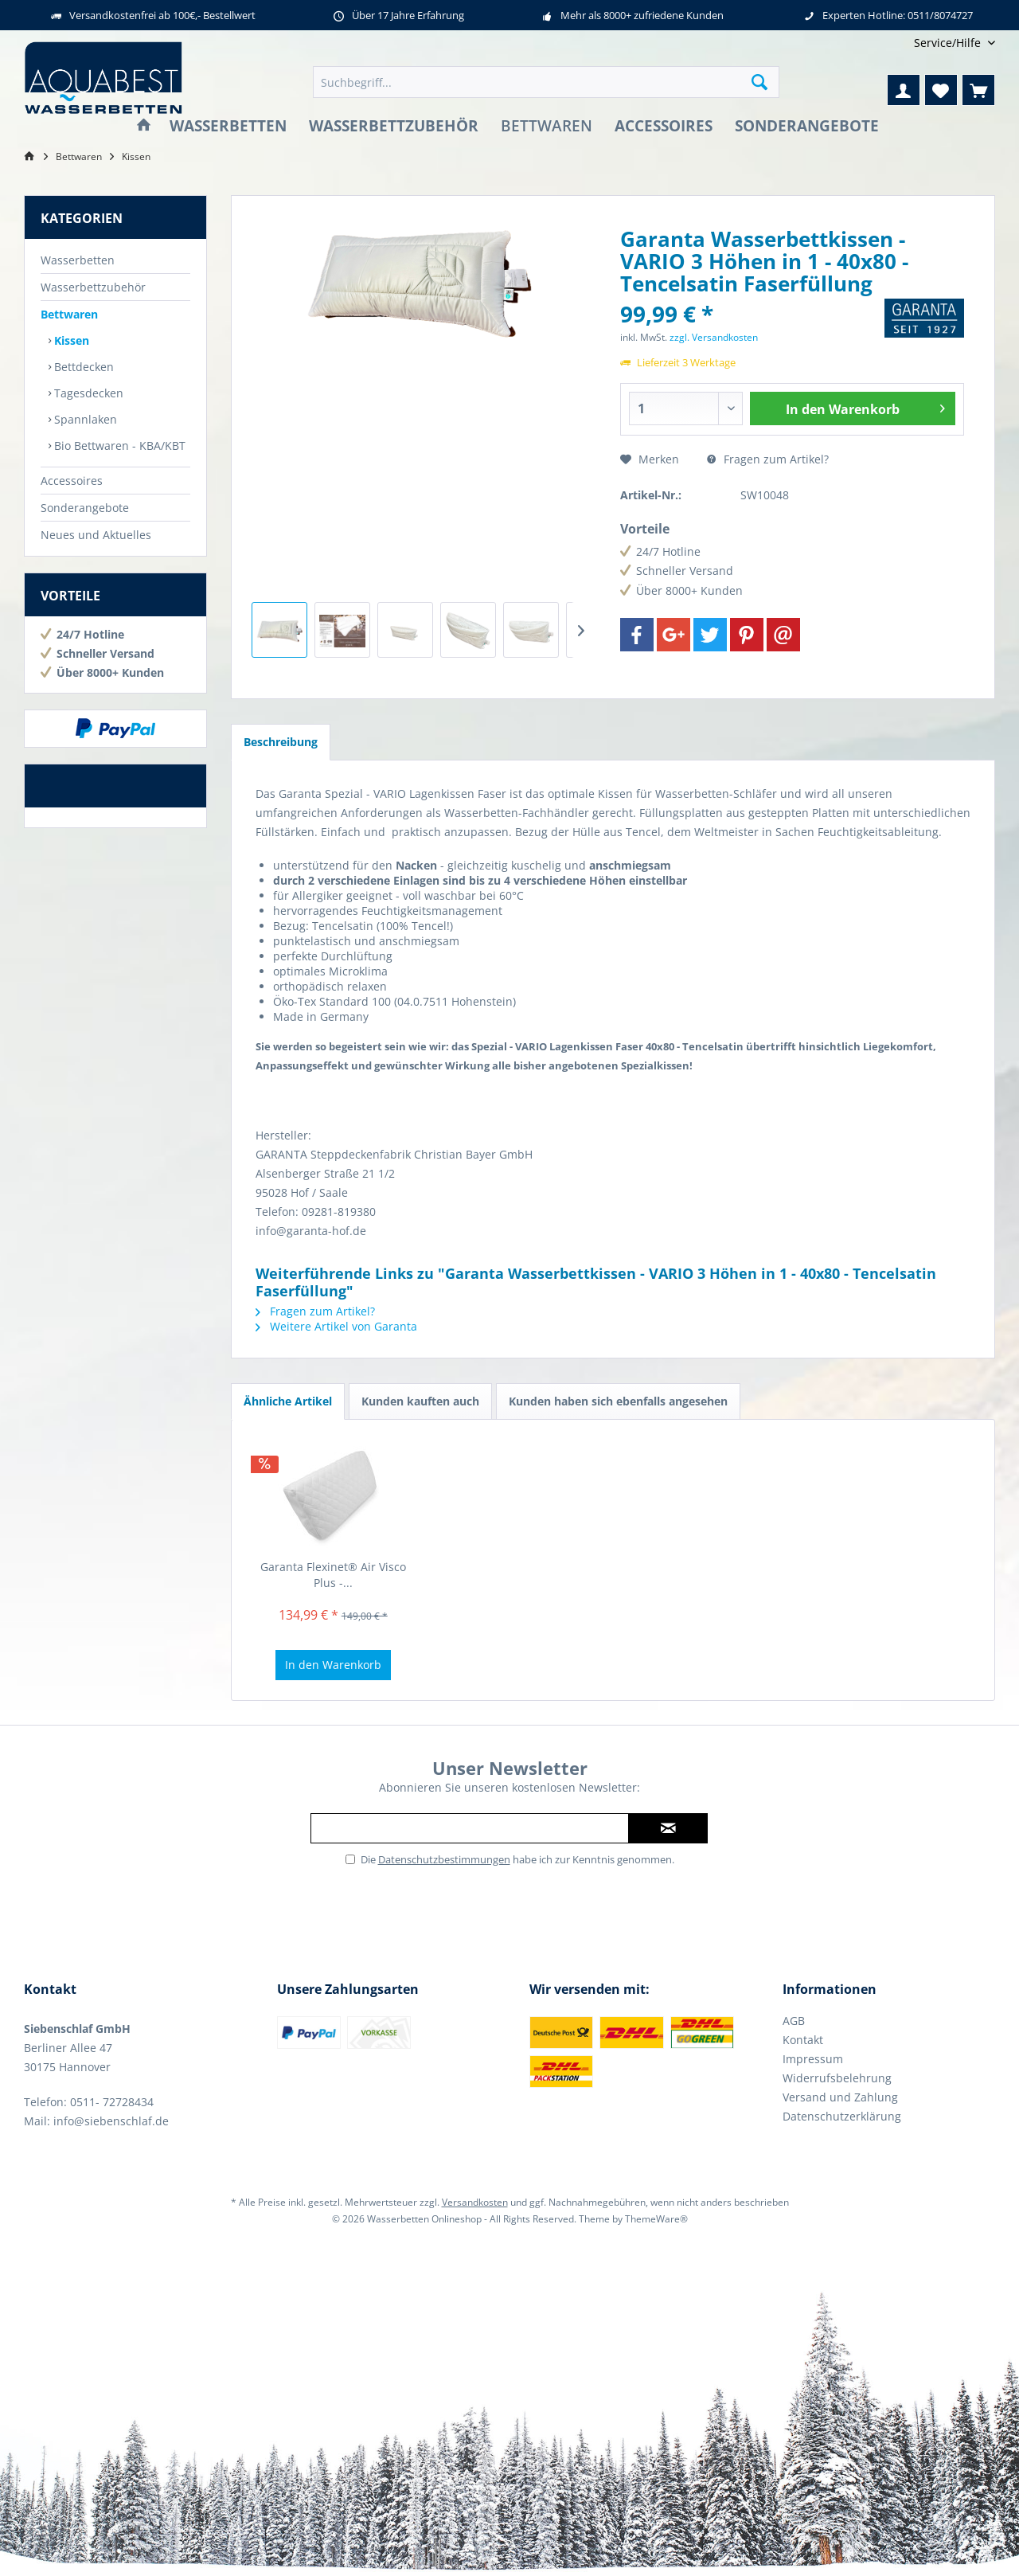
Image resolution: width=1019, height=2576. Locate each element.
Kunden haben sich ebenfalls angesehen (618, 1401)
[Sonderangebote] (807, 126)
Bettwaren (69, 314)
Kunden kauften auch (420, 1401)
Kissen (70, 340)
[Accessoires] (663, 126)
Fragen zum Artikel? (768, 459)
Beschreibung (281, 741)
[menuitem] (948, 43)
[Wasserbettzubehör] (394, 126)
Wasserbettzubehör (93, 287)
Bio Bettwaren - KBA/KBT (118, 445)
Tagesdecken (87, 393)
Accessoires (72, 480)
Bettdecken (82, 366)
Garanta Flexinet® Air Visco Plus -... (333, 1574)
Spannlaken (84, 419)
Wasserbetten (78, 260)
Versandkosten (475, 2202)
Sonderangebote (85, 507)
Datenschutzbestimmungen (444, 1859)
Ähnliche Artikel (288, 1401)
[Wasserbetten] (228, 126)
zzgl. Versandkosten (714, 337)
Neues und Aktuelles (96, 534)
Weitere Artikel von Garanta (336, 1326)
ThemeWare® (656, 2219)
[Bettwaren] (546, 126)
